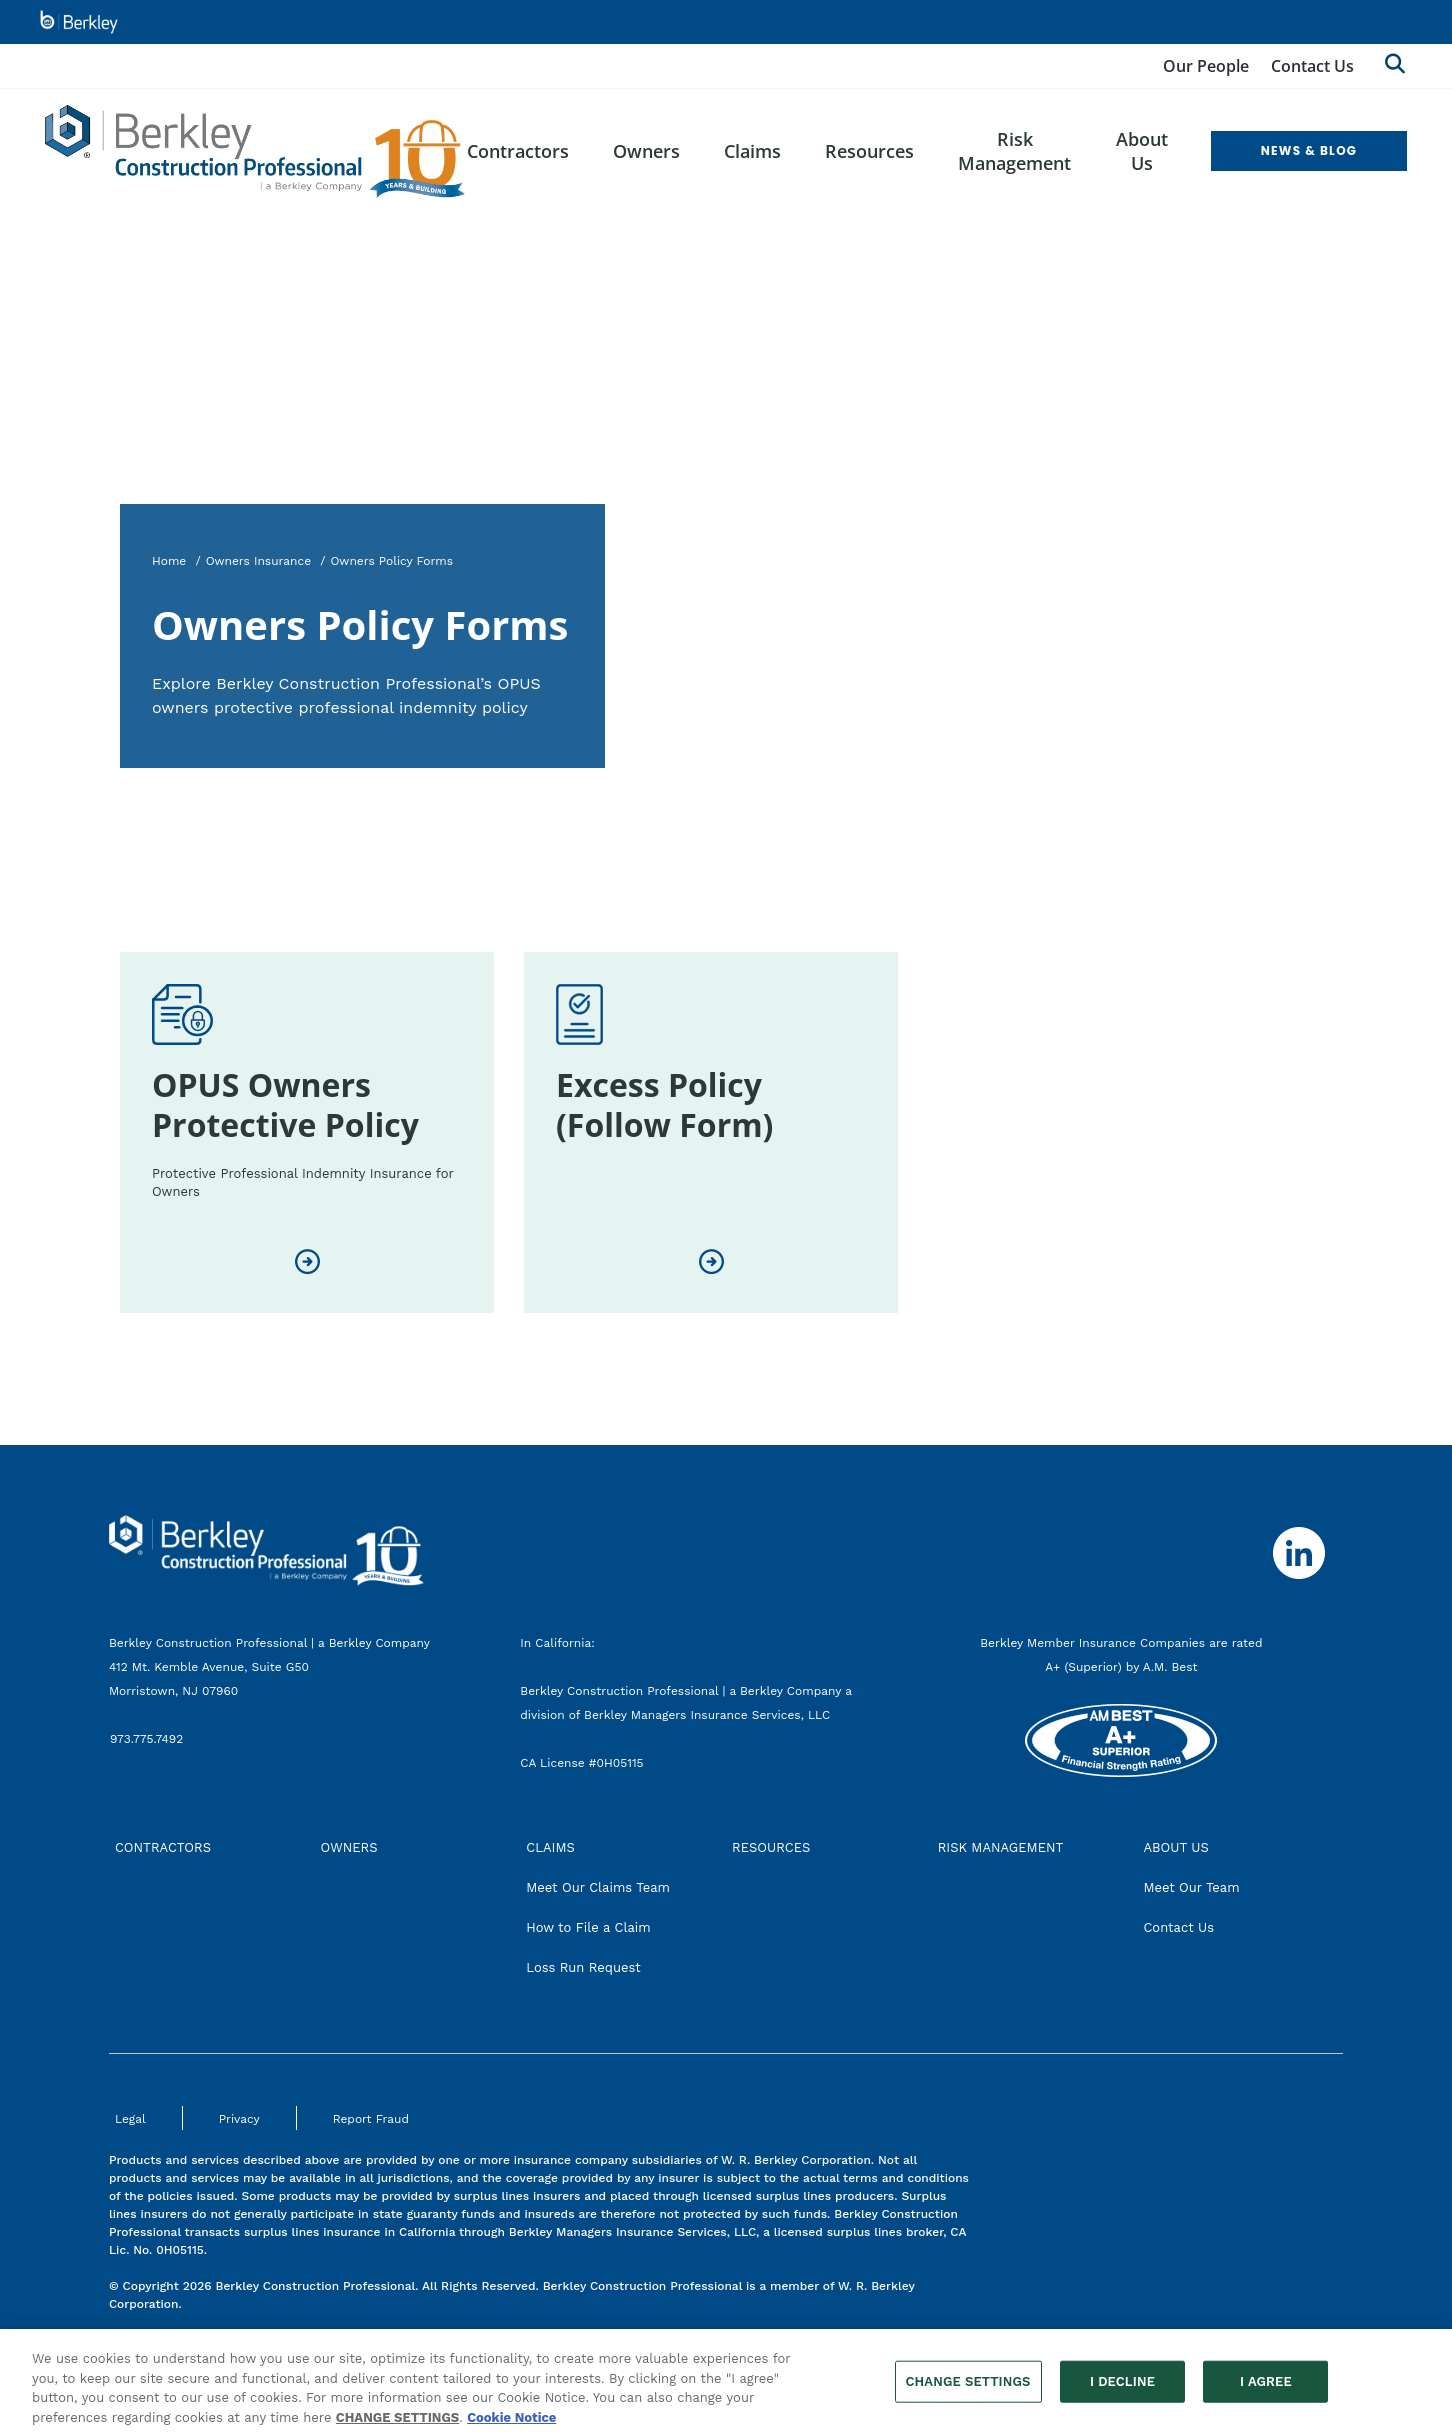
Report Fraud (371, 2119)
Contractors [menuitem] (518, 151)
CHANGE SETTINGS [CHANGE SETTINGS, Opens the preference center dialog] (968, 2388)
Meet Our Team (1191, 1887)
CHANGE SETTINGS (397, 2424)
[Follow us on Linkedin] (1299, 1553)
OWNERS (349, 1847)
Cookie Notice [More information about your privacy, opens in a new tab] (511, 2424)
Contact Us (1312, 66)
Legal (130, 2119)
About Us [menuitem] (1142, 151)
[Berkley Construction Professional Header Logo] (255, 151)
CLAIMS (550, 1847)
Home (169, 561)
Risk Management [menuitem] (1014, 151)
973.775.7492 (148, 1739)
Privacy (239, 2119)
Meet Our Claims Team (598, 1887)
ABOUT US (1175, 1847)
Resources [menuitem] (869, 151)
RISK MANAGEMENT (1001, 1847)
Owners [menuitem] (646, 151)
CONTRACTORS (163, 1847)
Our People (1206, 66)
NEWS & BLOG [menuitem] (1309, 150)
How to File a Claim (588, 1927)
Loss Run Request (583, 1967)
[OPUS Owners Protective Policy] (307, 1262)
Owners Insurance (259, 561)
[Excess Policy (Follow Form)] (711, 1262)
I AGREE (1266, 2388)
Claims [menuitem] (752, 151)
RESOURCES (771, 1847)
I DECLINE (1122, 2388)
